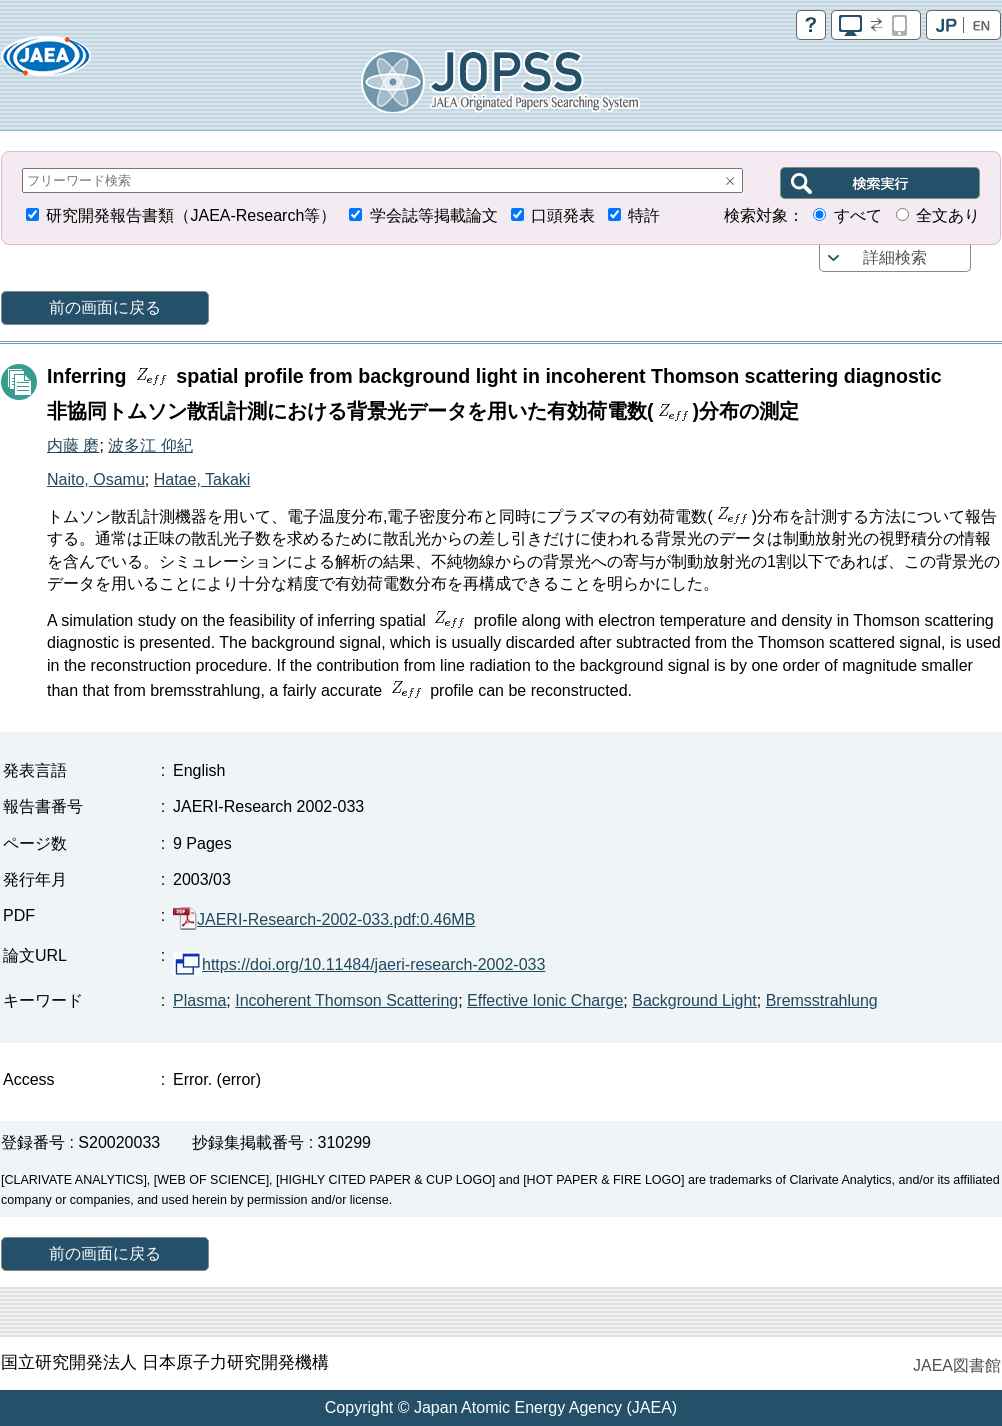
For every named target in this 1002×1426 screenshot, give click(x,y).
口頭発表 (563, 215)
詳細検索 (895, 257)
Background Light (694, 1000)
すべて (858, 215)
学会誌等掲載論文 (434, 215)
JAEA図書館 (957, 1365)
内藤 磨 (73, 445)
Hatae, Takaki (202, 479)
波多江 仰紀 (150, 445)
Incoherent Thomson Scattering (346, 1000)
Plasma (199, 1000)
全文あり (948, 215)
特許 (644, 215)
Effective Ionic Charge (545, 1000)
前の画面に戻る (105, 307)
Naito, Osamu (96, 479)
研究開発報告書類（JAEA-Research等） (191, 215)
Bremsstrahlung (822, 1000)
